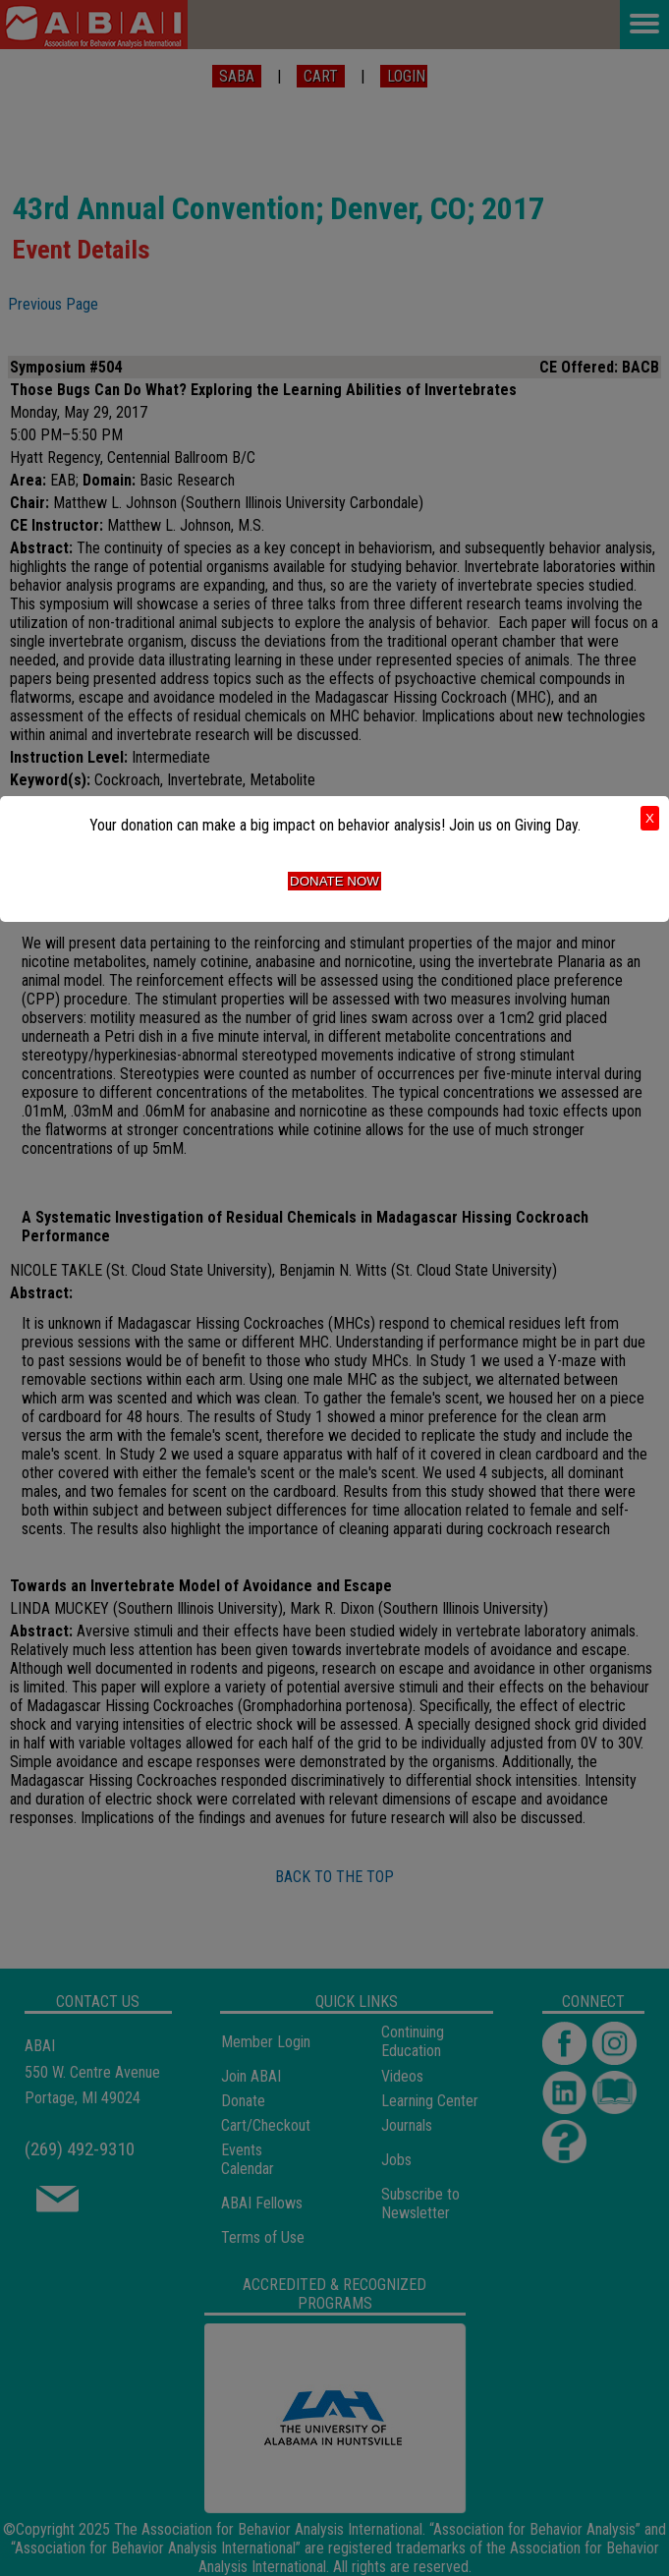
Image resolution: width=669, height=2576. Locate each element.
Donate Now (334, 881)
